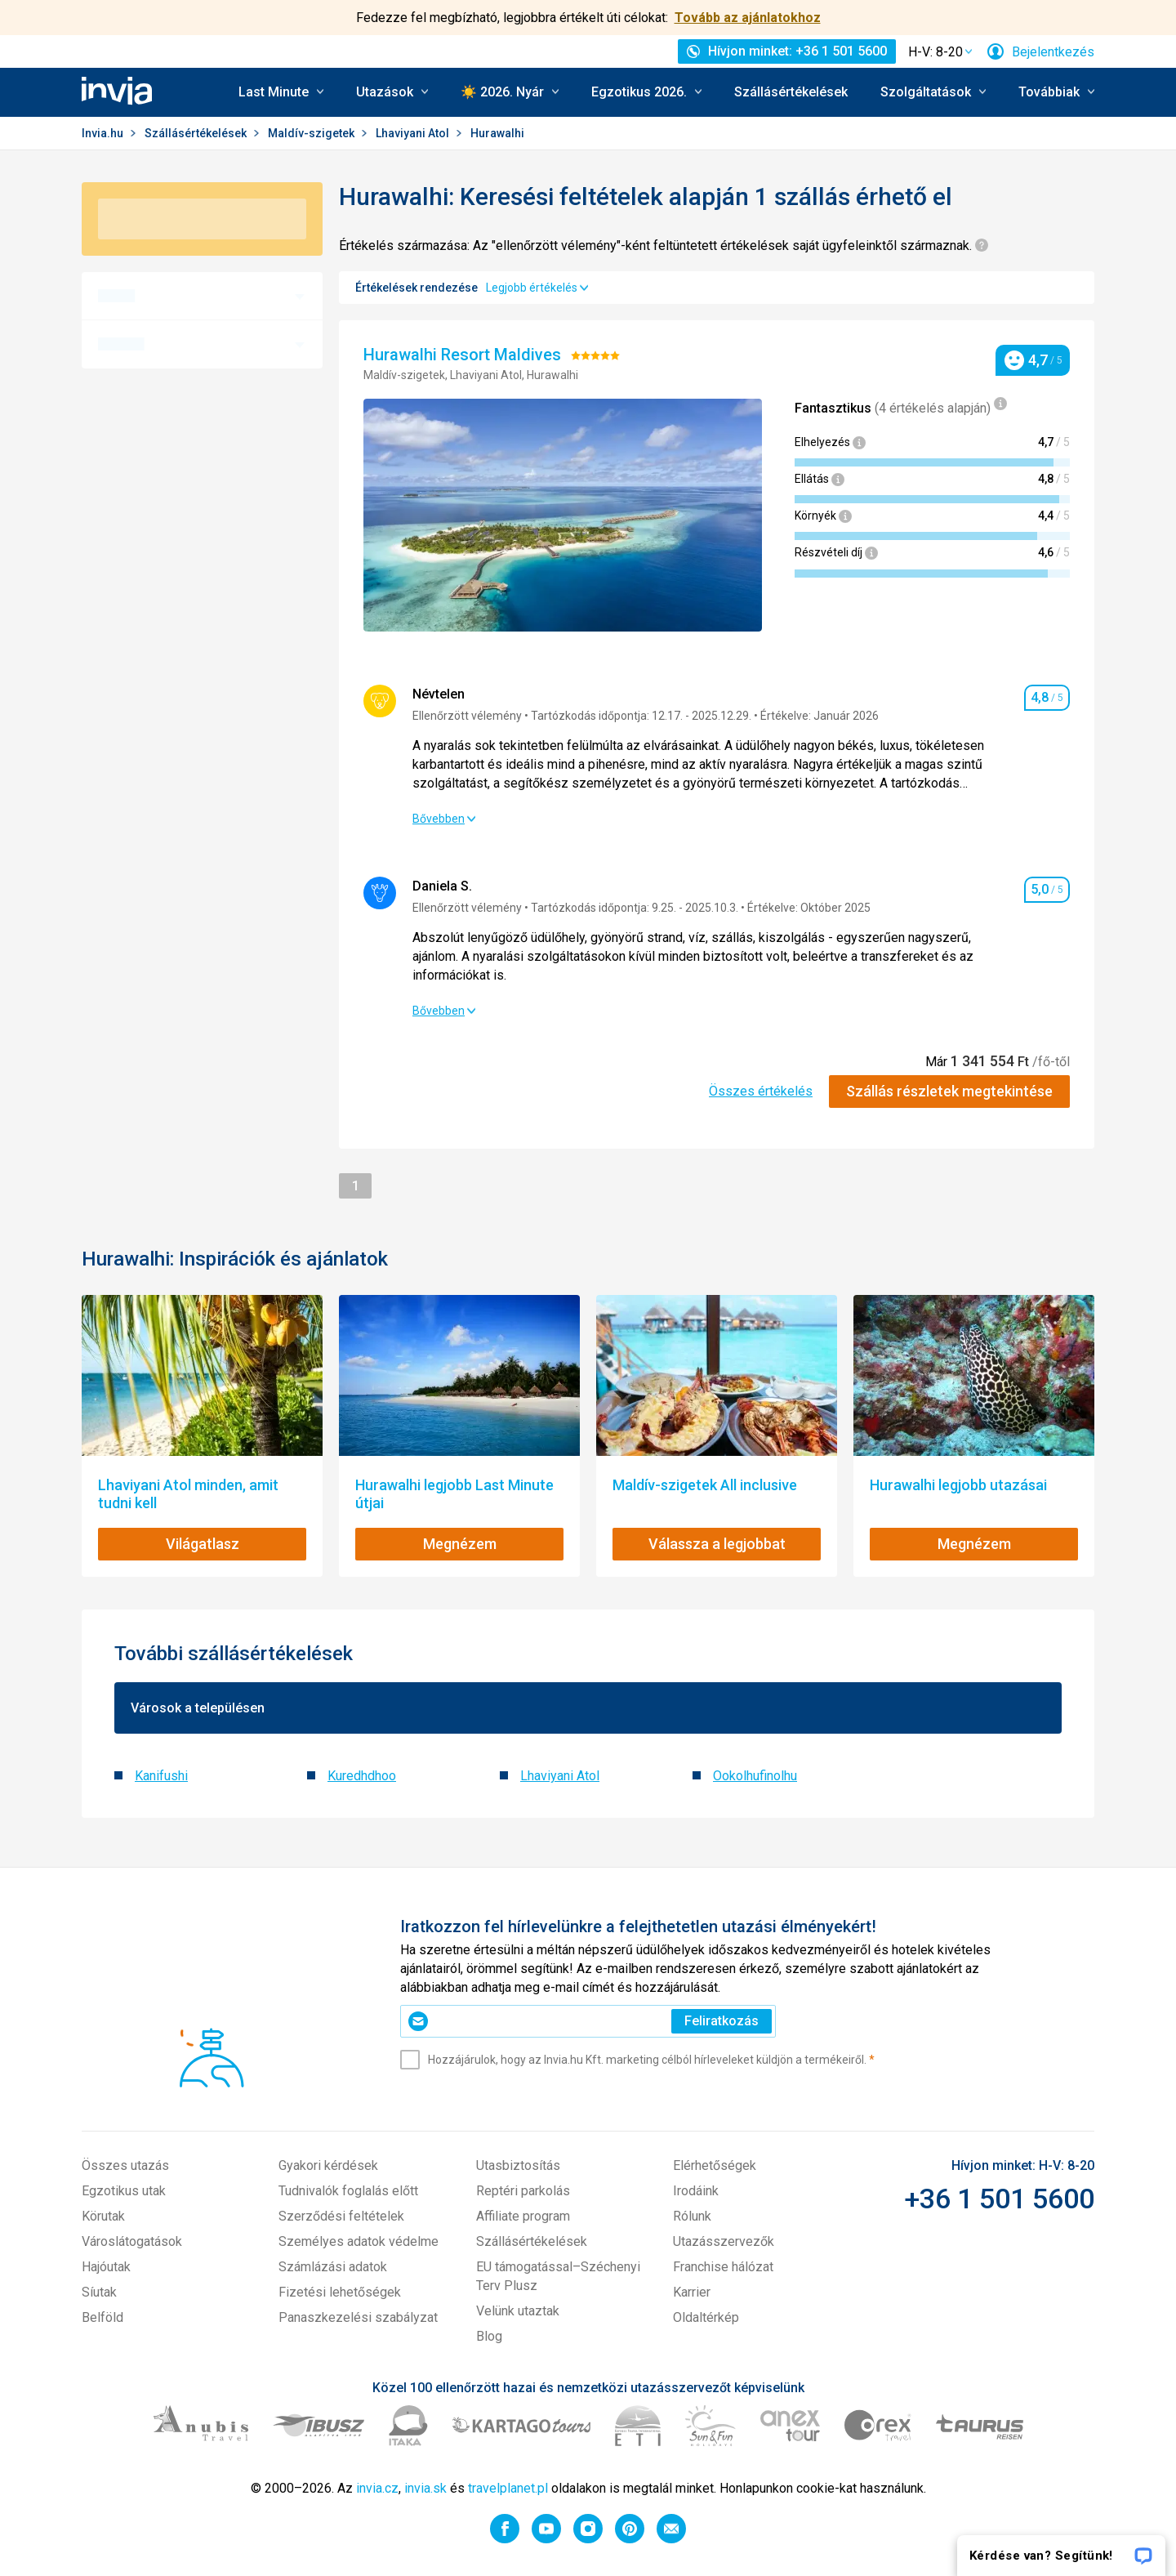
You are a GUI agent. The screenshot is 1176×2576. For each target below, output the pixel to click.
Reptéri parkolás (523, 2191)
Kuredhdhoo (361, 1776)
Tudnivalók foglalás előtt (348, 2191)
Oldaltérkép (706, 2317)
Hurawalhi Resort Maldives (464, 354)
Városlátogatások (132, 2241)
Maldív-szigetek (312, 133)
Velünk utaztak (517, 2311)
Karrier (691, 2292)
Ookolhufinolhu (755, 1776)
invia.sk (425, 2488)
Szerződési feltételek (341, 2216)
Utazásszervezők (723, 2241)
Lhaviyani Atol (414, 133)
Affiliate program (523, 2216)
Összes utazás (125, 2165)
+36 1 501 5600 (999, 2198)
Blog (489, 2336)
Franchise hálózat (723, 2267)
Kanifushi (161, 1776)
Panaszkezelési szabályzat (358, 2317)
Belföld (102, 2317)
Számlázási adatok (332, 2267)
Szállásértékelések (791, 92)
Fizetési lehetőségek (339, 2292)
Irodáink (696, 2191)
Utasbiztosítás (518, 2165)
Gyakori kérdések (328, 2165)
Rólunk (692, 2216)
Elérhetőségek (714, 2165)
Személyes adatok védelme (358, 2241)
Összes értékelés (761, 1091)
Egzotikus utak (124, 2191)
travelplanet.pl (508, 2488)
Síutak (99, 2292)
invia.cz (377, 2488)
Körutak (103, 2216)
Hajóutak (106, 2267)
